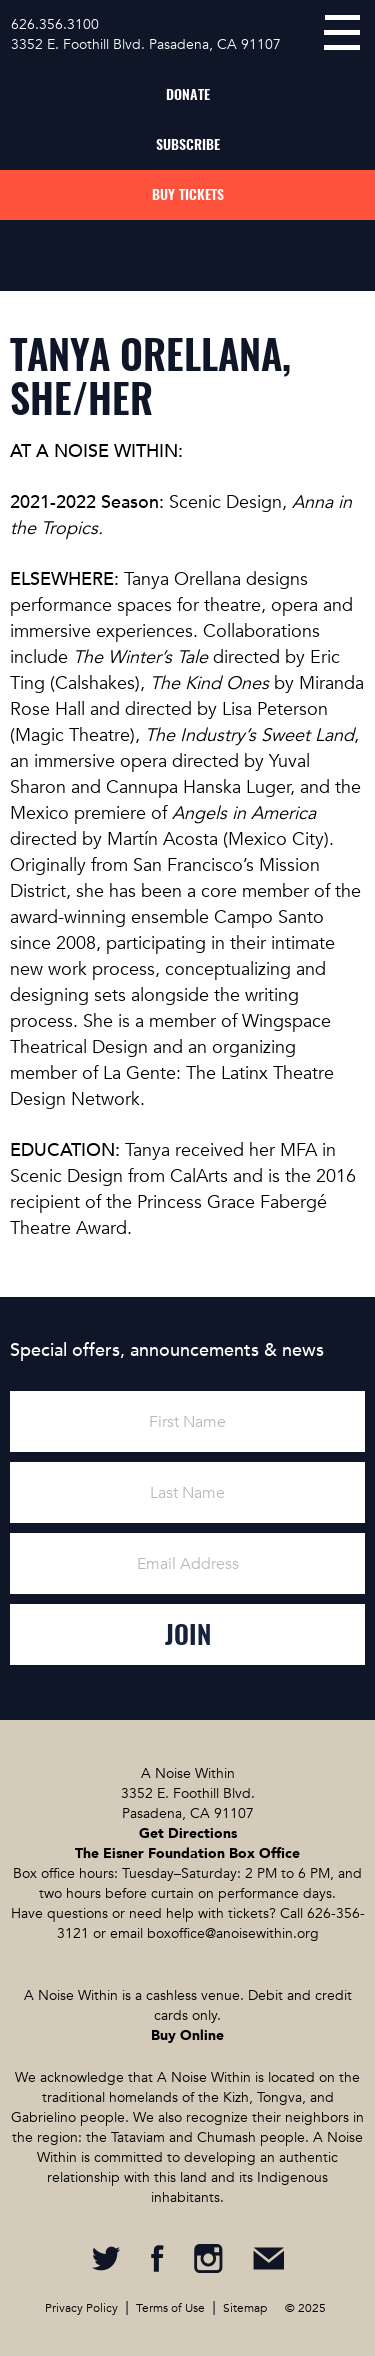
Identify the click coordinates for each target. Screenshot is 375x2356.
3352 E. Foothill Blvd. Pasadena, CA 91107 (146, 44)
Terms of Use (170, 2308)
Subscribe (188, 144)
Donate (188, 94)
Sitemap (245, 2308)
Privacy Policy (81, 2308)
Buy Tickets (188, 194)
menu (342, 32)
